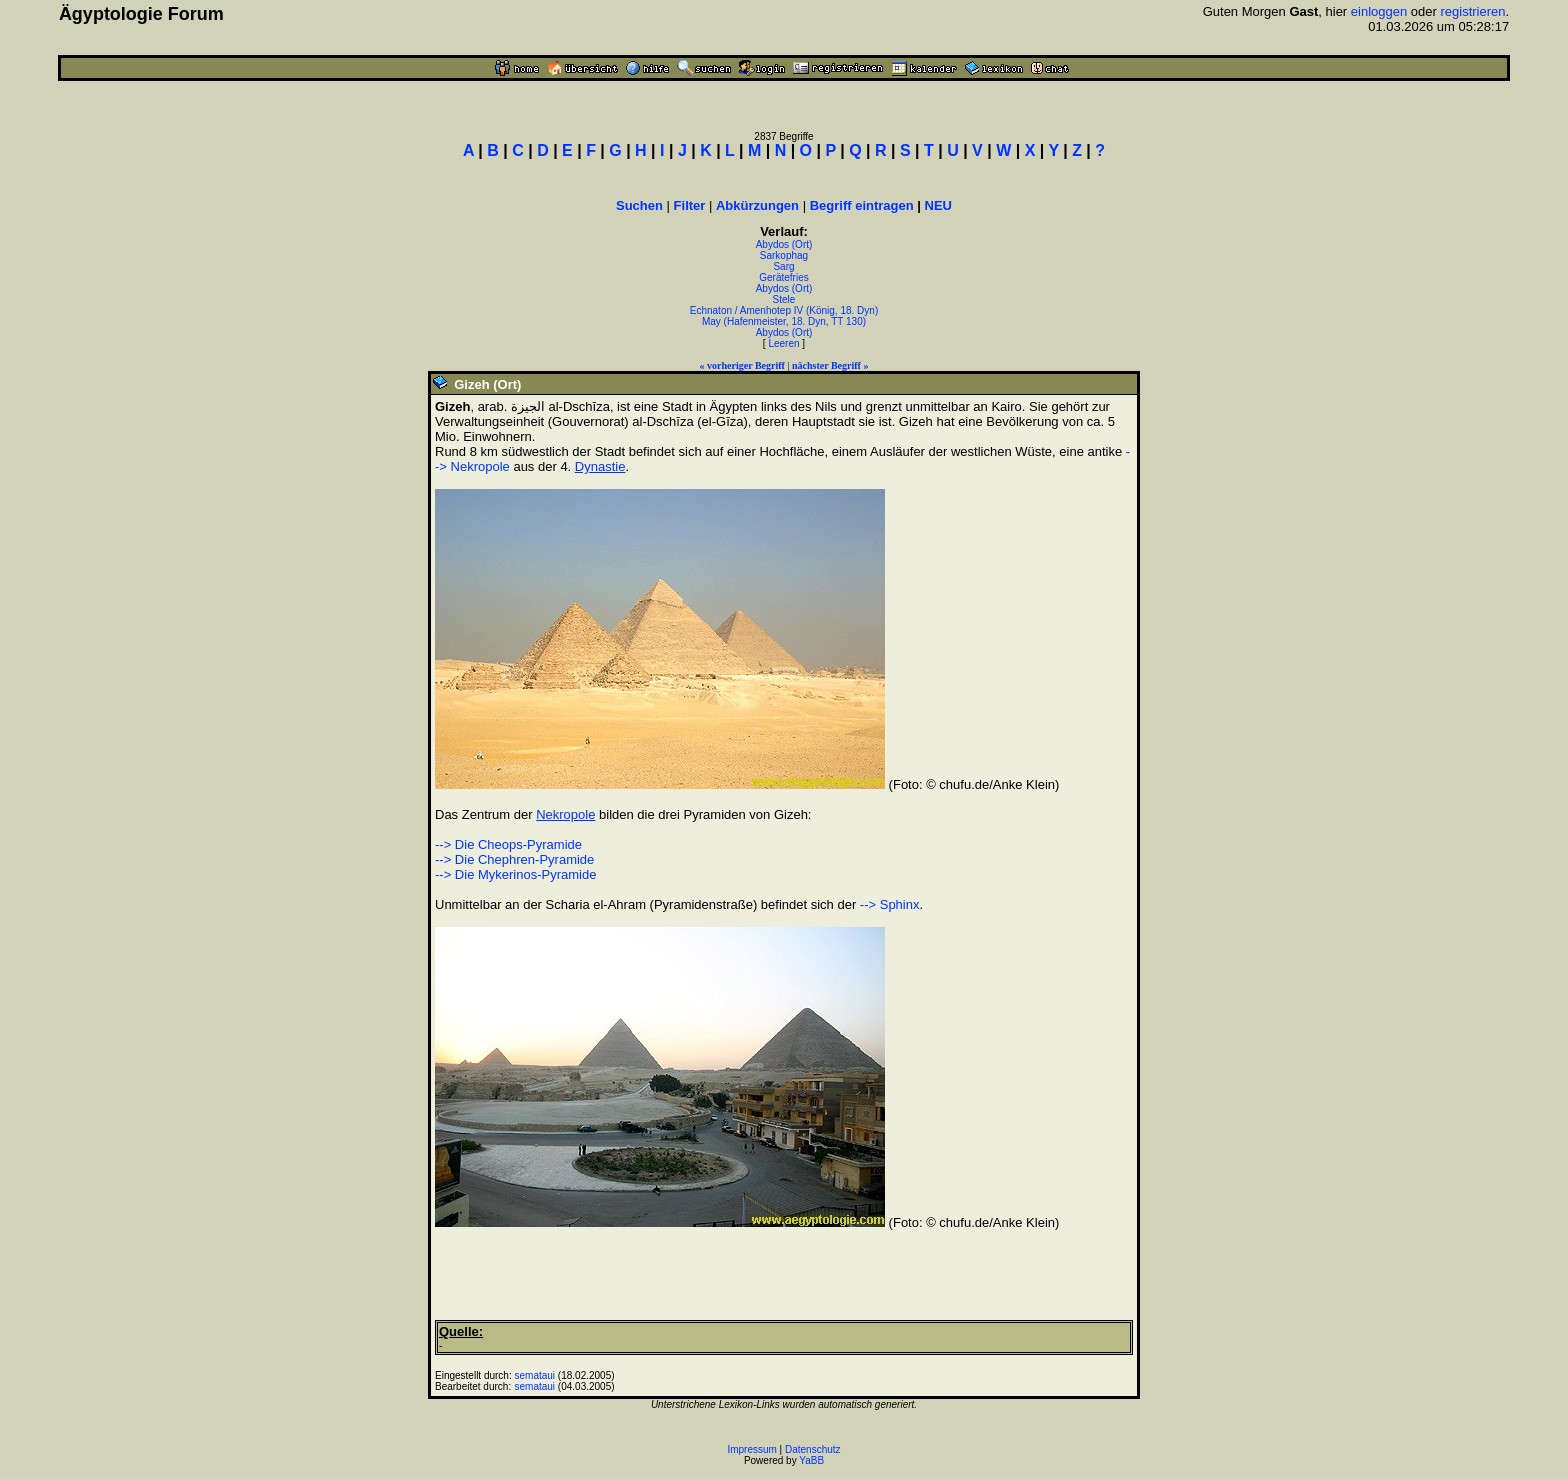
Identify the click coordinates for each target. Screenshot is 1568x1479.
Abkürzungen (757, 205)
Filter (690, 205)
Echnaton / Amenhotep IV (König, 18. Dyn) (784, 310)
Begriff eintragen (862, 205)
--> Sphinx (890, 904)
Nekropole (565, 814)
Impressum (751, 1449)
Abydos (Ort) (784, 244)
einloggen (1379, 11)
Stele (784, 299)
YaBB (811, 1460)
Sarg (783, 266)
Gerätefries (783, 277)
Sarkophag (784, 255)
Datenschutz (813, 1449)
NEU (938, 205)
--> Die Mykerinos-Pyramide (515, 874)
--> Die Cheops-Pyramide (508, 844)
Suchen (639, 205)
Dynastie (600, 466)
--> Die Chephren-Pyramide (514, 859)
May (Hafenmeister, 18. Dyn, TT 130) (784, 321)
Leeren (783, 343)
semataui (535, 1375)
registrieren (1472, 11)
